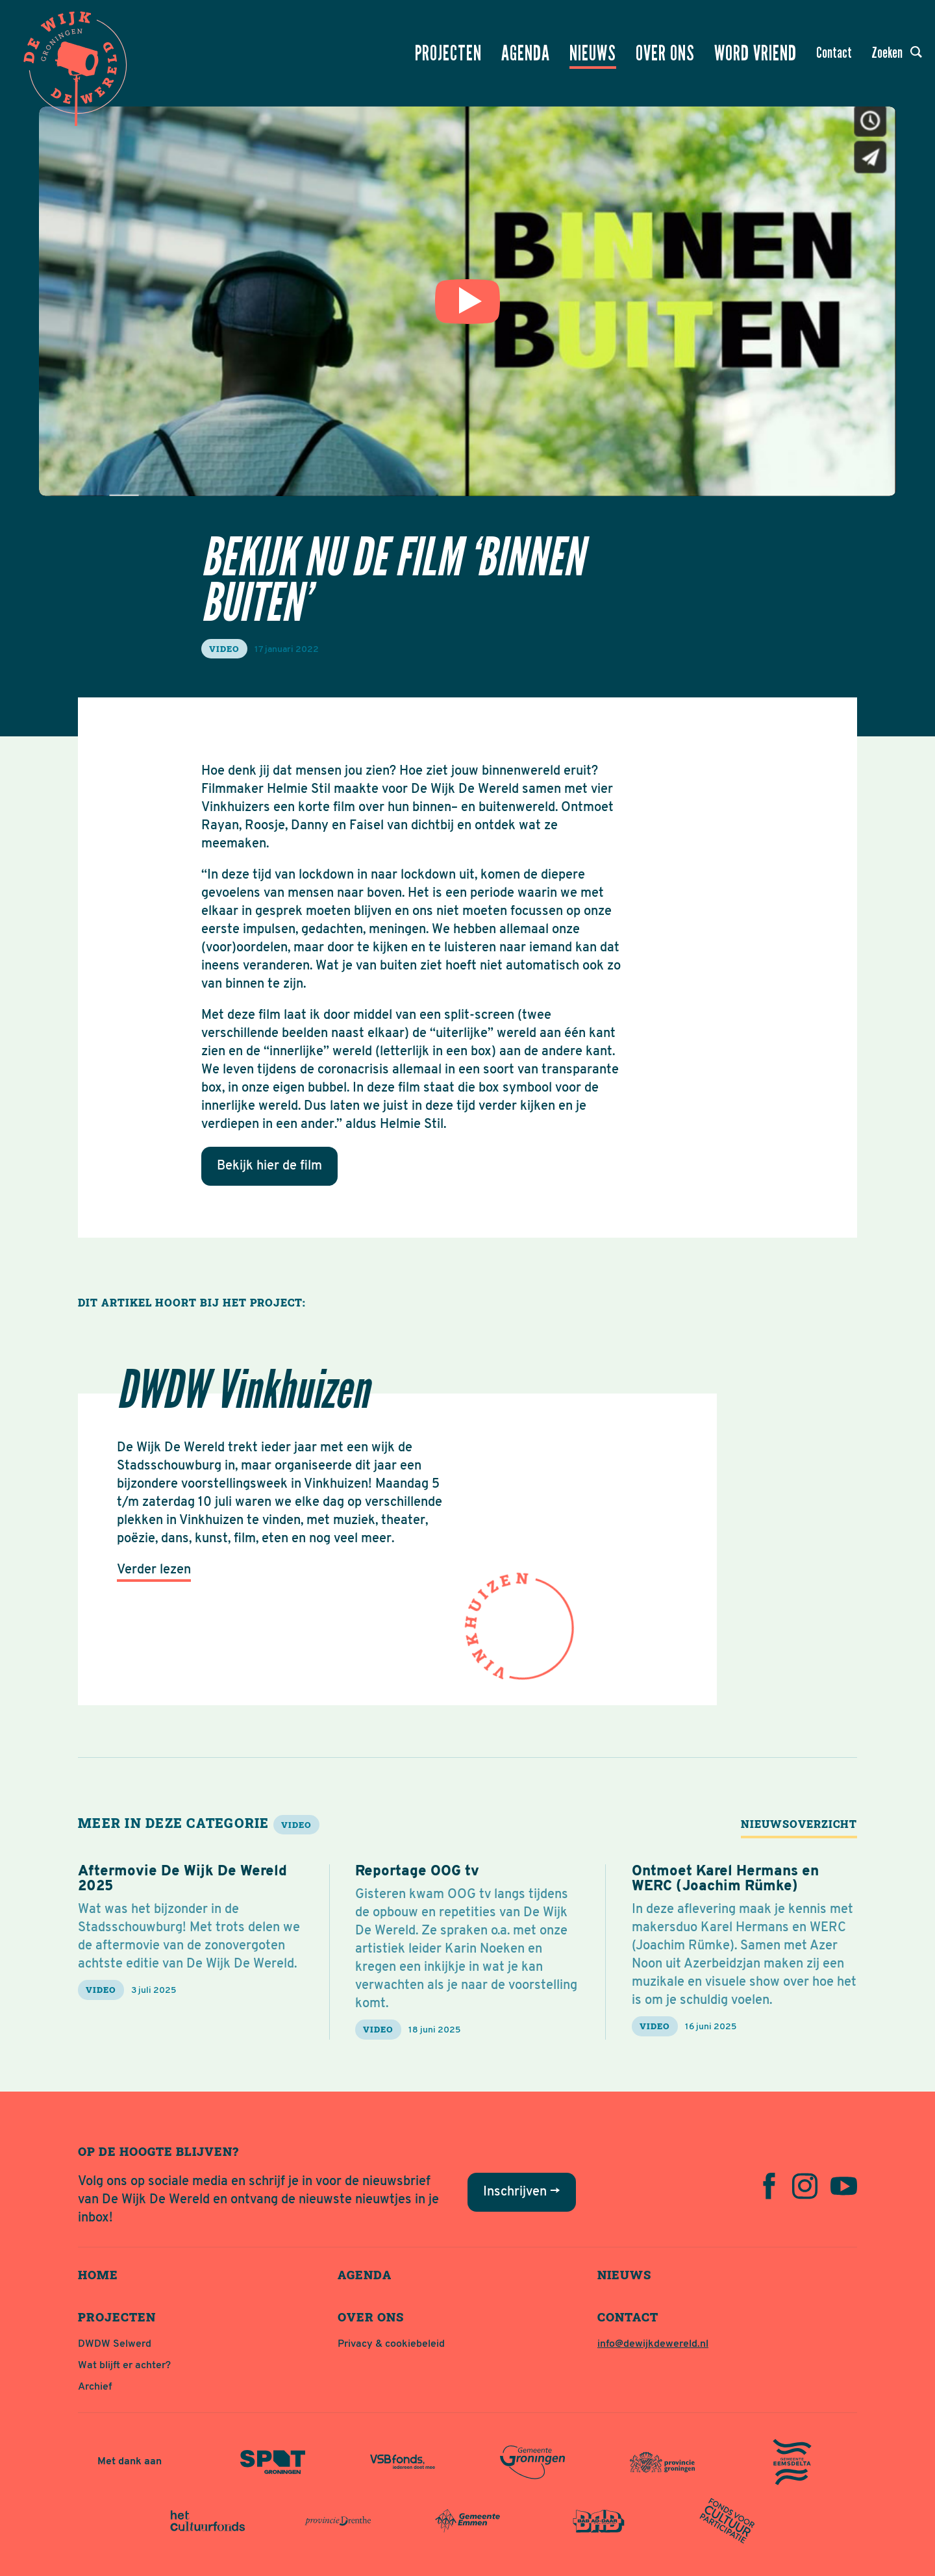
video (224, 649)
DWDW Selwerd (114, 2344)
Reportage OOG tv (417, 1871)
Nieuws (592, 53)
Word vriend (755, 53)
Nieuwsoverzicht (799, 1824)
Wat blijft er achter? (124, 2365)
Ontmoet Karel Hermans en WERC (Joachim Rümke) (725, 1879)
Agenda (525, 53)
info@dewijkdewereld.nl (652, 2344)
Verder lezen (154, 1570)
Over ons (665, 53)
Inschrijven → (521, 2192)
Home (98, 2274)
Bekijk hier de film (269, 1166)
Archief (95, 2387)
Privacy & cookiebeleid (391, 2344)
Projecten (448, 53)
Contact (834, 53)
